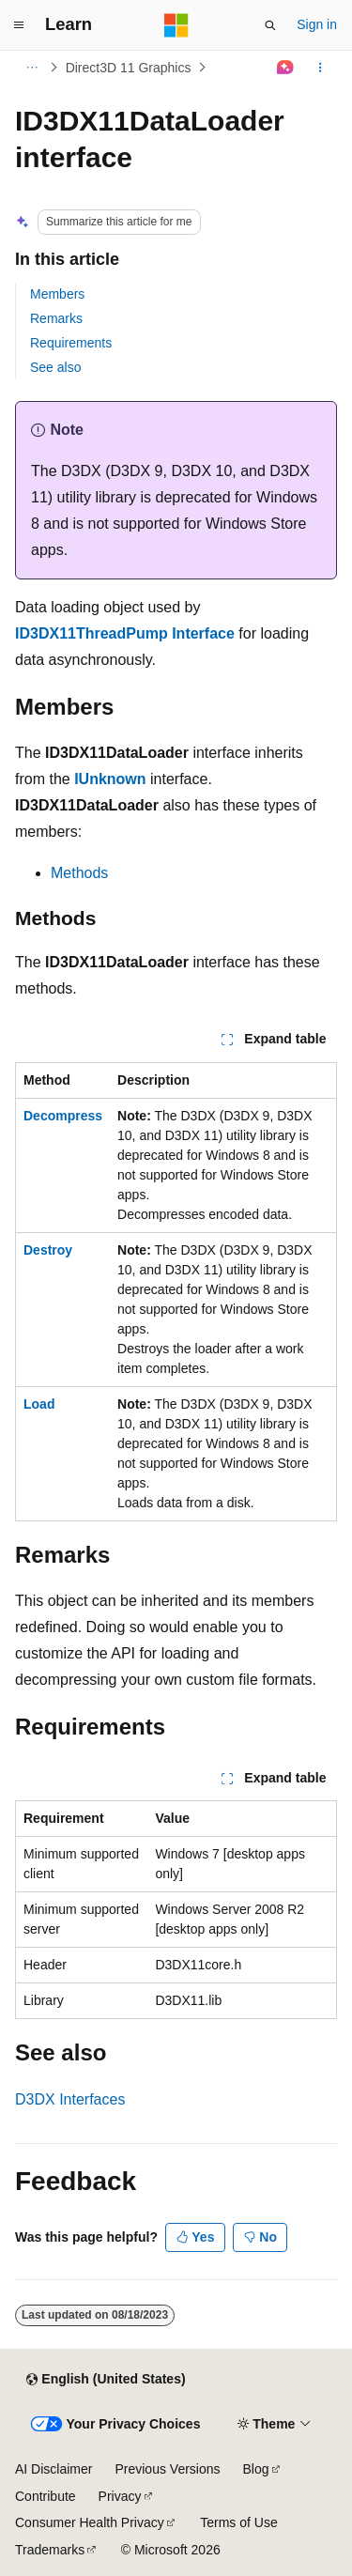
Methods (79, 873)
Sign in (317, 24)
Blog (256, 2468)
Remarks (56, 318)
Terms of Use (238, 2522)
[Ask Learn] (286, 68)
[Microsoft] (176, 25)
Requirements (71, 342)
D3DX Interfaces (70, 2099)
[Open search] (270, 25)
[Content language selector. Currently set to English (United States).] (105, 2380)
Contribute (45, 2496)
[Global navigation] (19, 25)
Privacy (120, 2496)
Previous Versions (167, 2468)
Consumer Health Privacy (89, 2522)
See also (55, 367)
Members (57, 293)
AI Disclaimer (53, 2468)
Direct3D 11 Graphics (128, 67)
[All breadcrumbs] (31, 68)
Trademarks (49, 2549)
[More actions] (320, 68)
